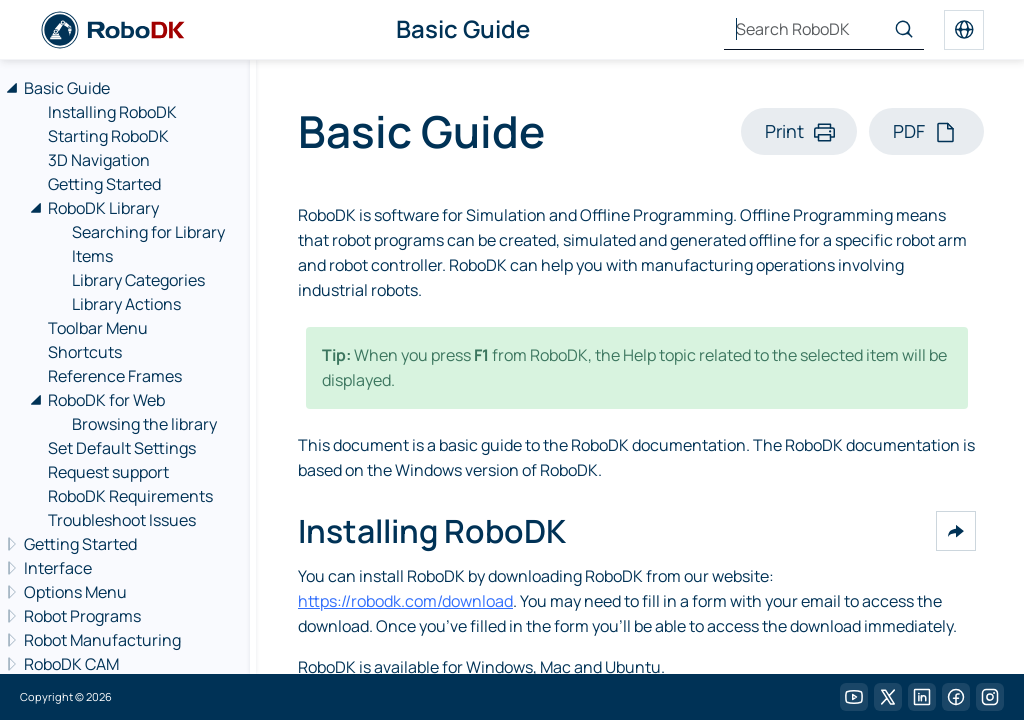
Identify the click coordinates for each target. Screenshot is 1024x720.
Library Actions (126, 304)
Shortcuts (85, 352)
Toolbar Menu (98, 328)
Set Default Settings (122, 448)
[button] (956, 531)
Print (784, 131)
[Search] (904, 30)
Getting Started (104, 184)
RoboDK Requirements (130, 496)
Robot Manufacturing (102, 640)
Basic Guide (67, 88)
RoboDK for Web (106, 400)
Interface (58, 568)
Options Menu (75, 592)
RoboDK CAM (71, 664)
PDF (909, 131)
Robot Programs (82, 616)
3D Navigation (99, 160)
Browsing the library (144, 424)
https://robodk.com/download (405, 601)
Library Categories (138, 280)
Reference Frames (115, 376)
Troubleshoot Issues (122, 520)
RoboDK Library (103, 208)
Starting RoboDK (108, 136)
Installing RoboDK (112, 112)
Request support (108, 472)
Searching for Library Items (148, 244)
